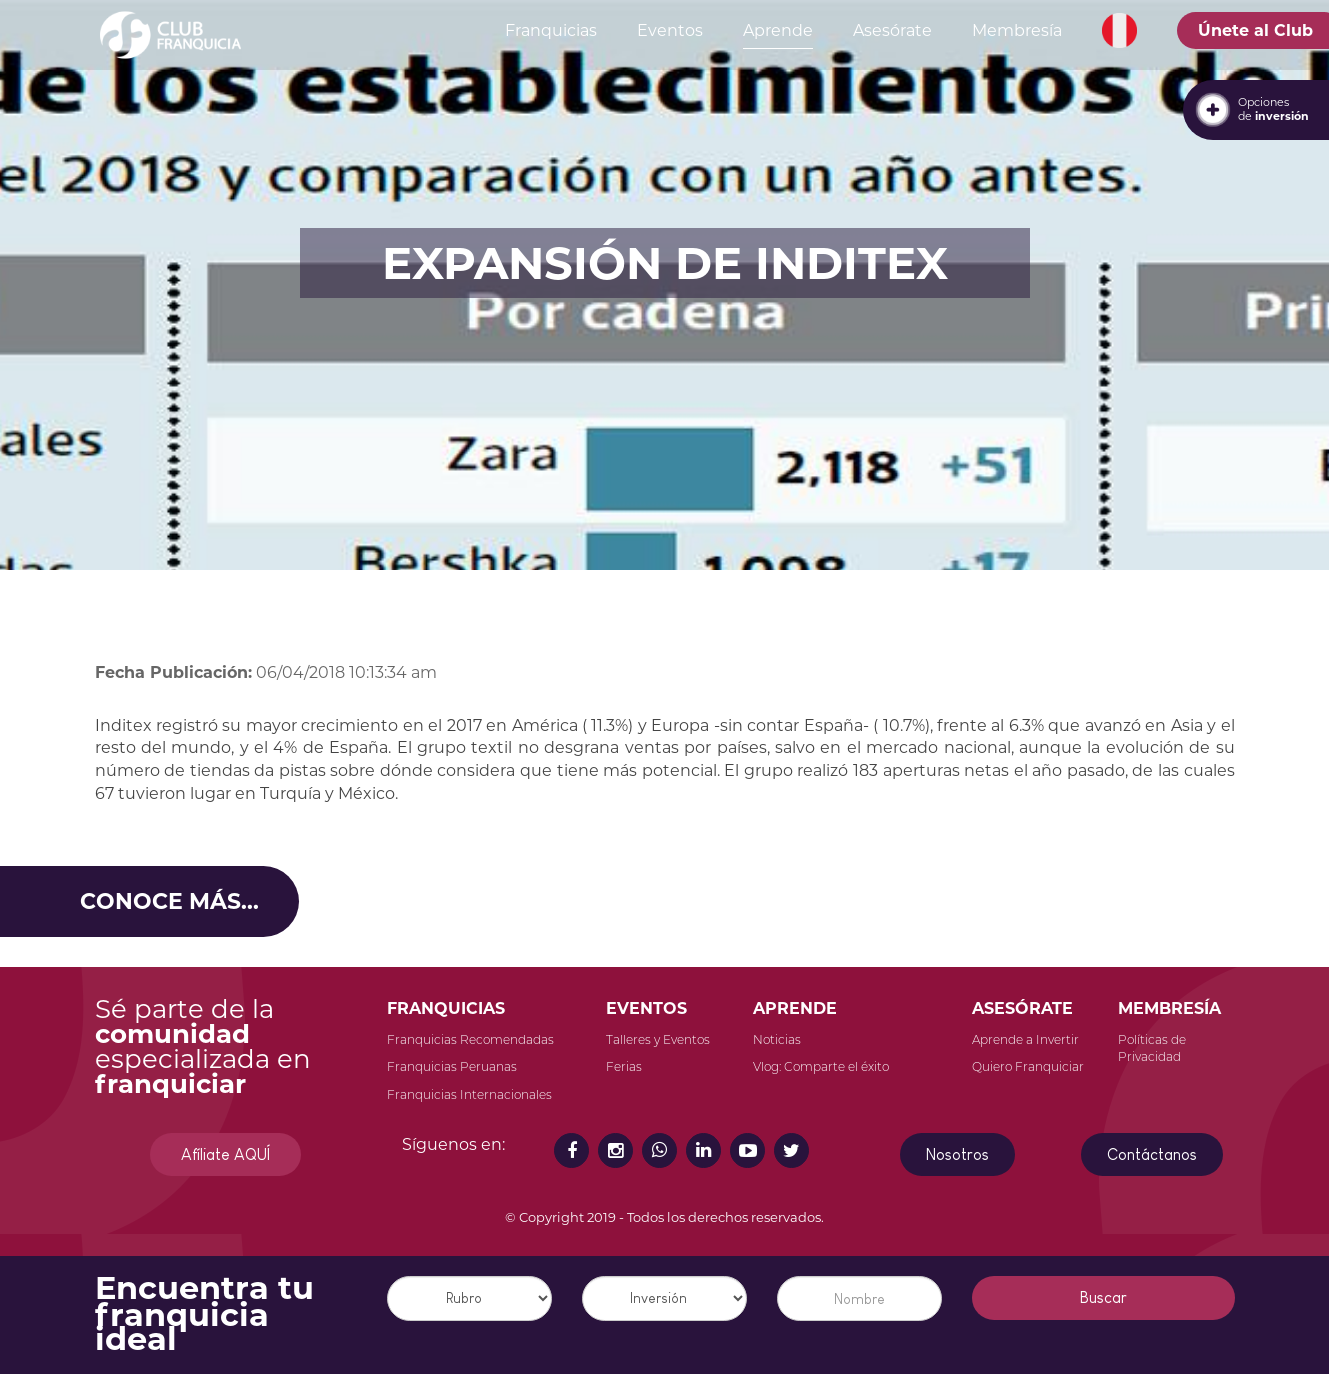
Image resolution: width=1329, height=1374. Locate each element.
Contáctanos (1152, 1154)
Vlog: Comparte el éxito (821, 1066)
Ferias (624, 1066)
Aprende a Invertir (1025, 1039)
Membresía (1017, 30)
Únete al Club (1255, 30)
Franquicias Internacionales (469, 1094)
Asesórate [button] (892, 30)
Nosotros (957, 1154)
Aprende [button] (778, 30)
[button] (1119, 31)
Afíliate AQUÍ (225, 1154)
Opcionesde (1273, 109)
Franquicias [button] (551, 30)
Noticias (777, 1039)
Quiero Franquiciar (1028, 1066)
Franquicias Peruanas (452, 1066)
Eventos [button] (670, 30)
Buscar (1103, 1297)
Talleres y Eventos (658, 1039)
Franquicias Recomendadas (470, 1039)
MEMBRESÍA (1169, 1008)
